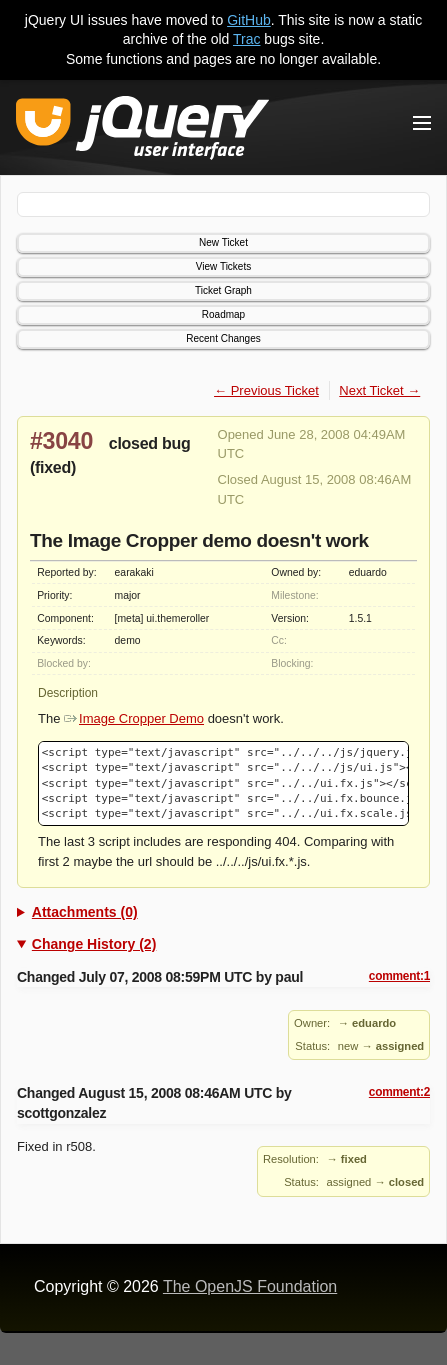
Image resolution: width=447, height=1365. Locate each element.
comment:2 (399, 1092)
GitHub (249, 20)
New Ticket (223, 242)
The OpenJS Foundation (250, 1286)
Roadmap (223, 314)
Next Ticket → (379, 390)
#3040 (61, 441)
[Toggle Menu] (422, 123)
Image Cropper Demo (134, 718)
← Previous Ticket (266, 390)
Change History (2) (94, 944)
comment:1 (399, 976)
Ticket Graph (223, 290)
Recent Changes (223, 338)
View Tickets (223, 266)
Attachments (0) (85, 912)
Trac (246, 39)
